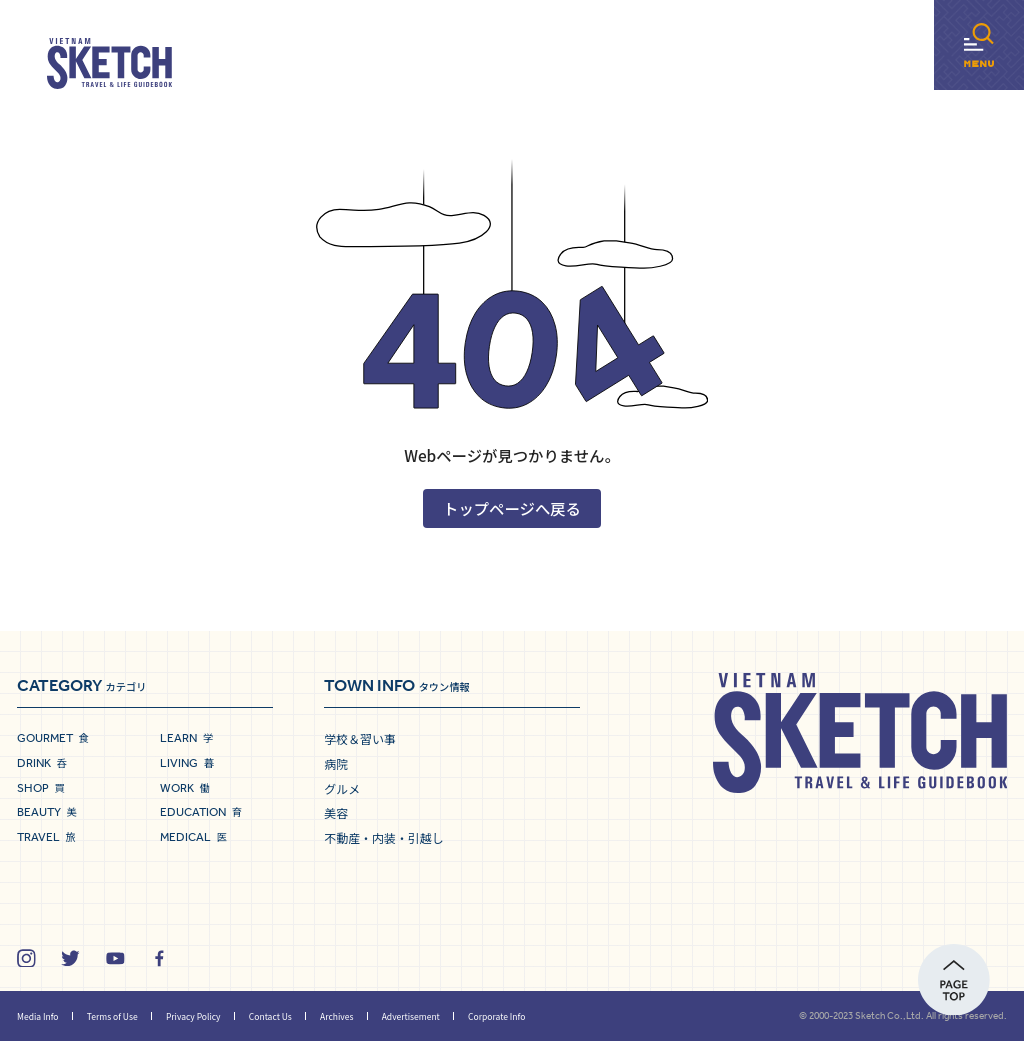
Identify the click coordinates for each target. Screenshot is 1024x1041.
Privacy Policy (193, 1016)
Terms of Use (112, 1016)
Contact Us (270, 1016)
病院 (336, 763)
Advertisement (411, 1016)
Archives (336, 1016)
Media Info (37, 1016)
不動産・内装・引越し (383, 837)
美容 (336, 812)
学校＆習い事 (360, 738)
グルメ (342, 788)
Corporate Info (496, 1016)
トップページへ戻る (512, 508)
